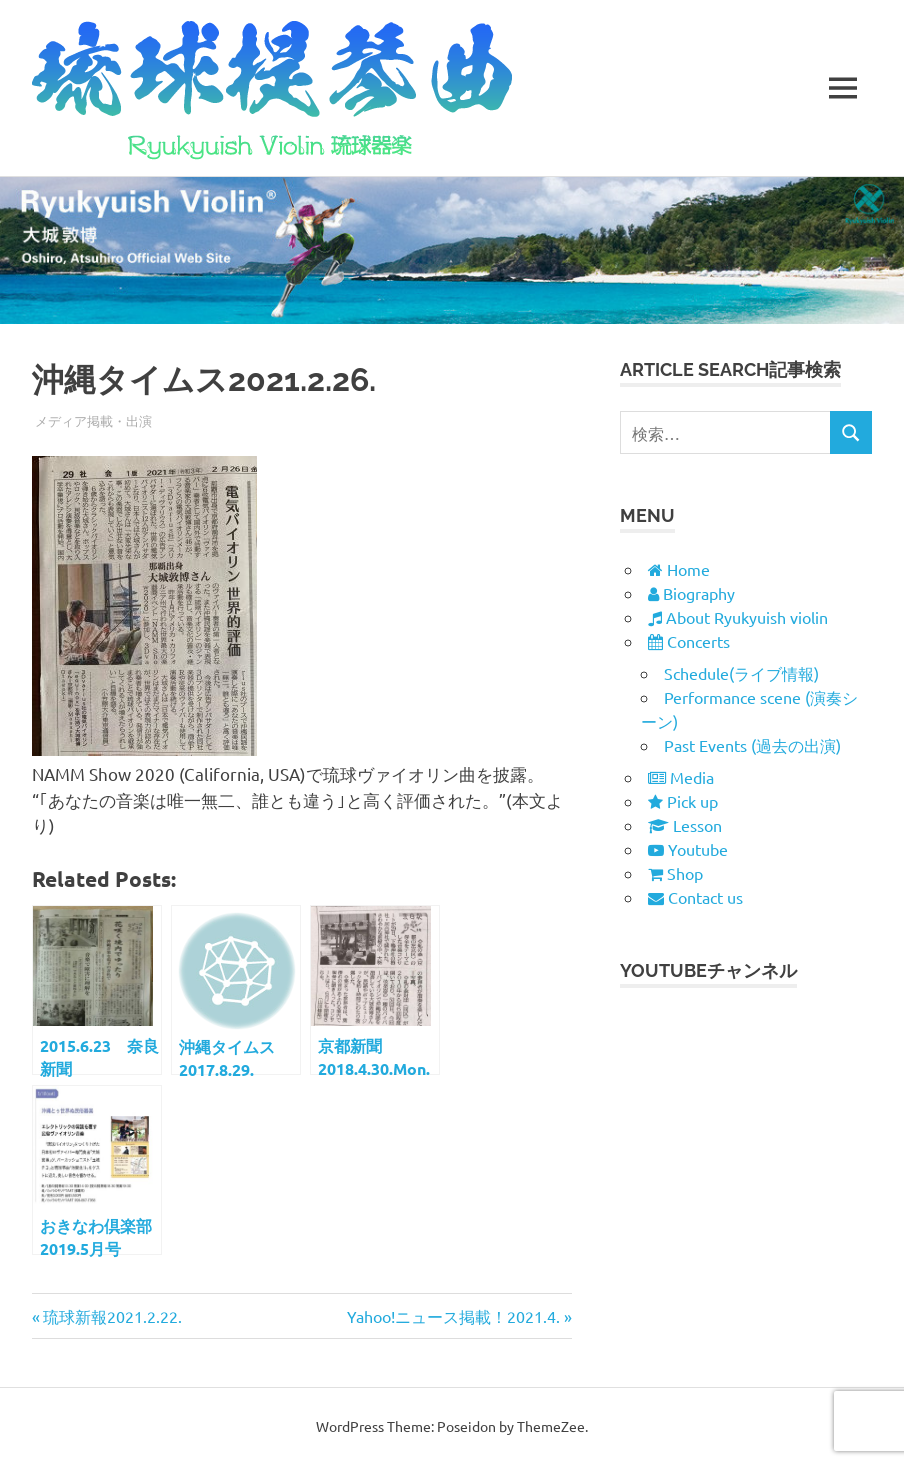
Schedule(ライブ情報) (741, 673)
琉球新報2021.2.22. (112, 1316)
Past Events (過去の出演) (752, 745)
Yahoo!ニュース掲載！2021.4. (453, 1316)
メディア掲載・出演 (93, 420)
